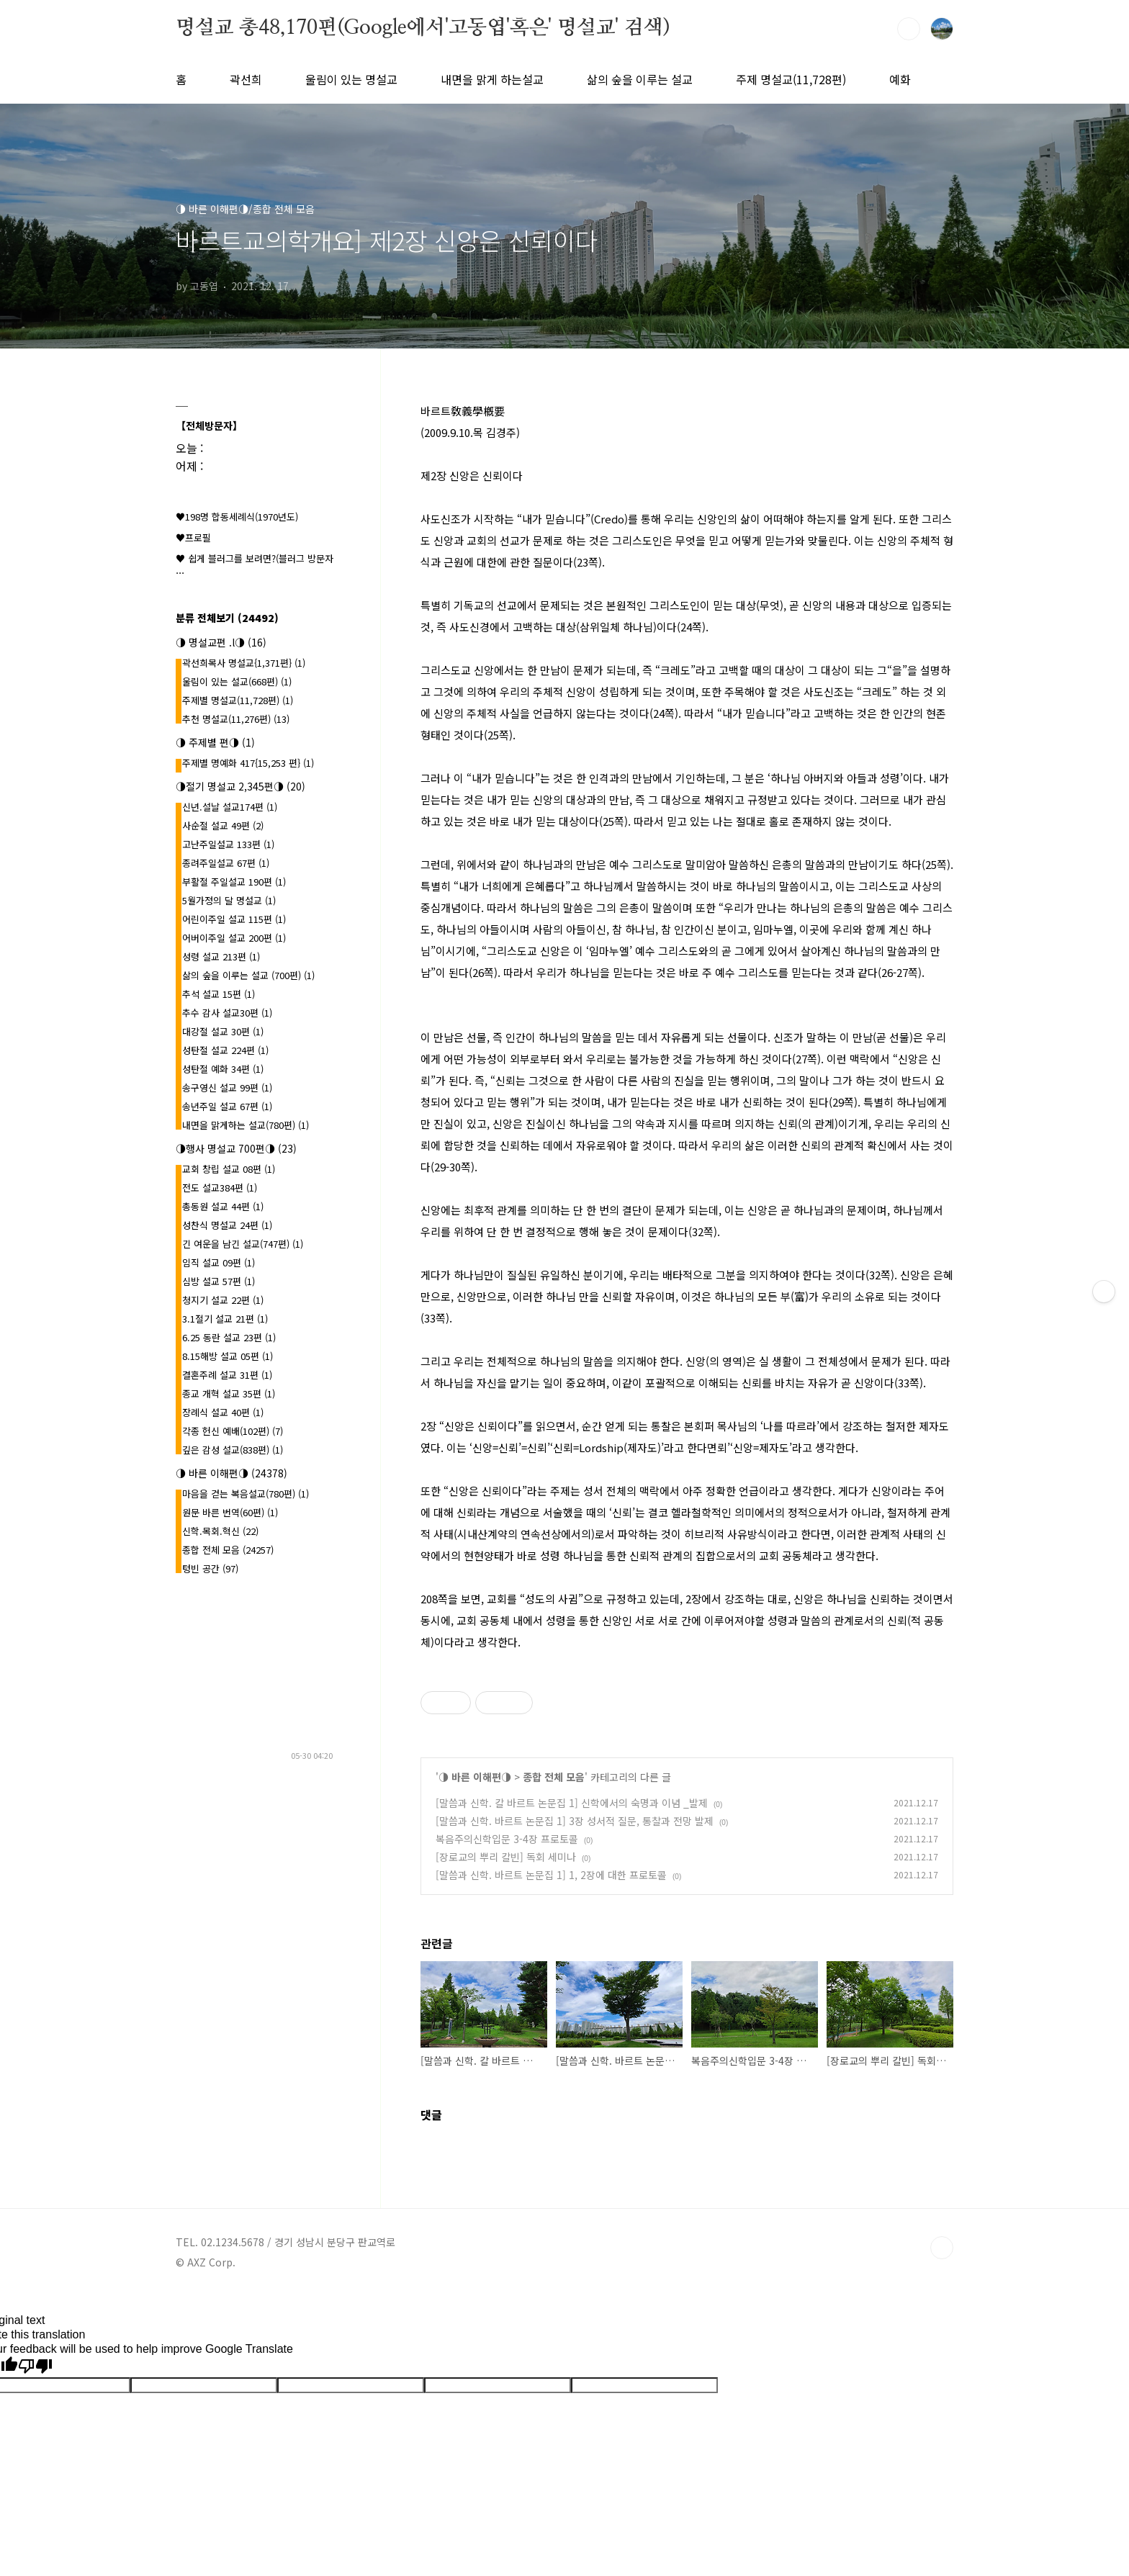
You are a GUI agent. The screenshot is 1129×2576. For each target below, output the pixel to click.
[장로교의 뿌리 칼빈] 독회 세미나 (506, 1857)
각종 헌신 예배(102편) (232, 1431)
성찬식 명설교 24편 (227, 1225)
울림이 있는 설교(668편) (237, 681)
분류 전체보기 (227, 618)
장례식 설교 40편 (223, 1412)
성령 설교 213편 (221, 956)
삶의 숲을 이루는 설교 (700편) (248, 975)
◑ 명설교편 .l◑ (221, 642)
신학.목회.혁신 (220, 1531)
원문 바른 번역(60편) (230, 1512)
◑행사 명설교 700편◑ (236, 1148)
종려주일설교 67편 (225, 863)
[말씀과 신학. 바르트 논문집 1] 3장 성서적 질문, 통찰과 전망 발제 (575, 1821)
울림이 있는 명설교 (351, 79)
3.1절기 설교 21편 (225, 1318)
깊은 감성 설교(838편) (232, 1449)
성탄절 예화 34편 (223, 1069)
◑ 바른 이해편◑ (474, 1777)
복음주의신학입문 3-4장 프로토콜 (507, 1839)
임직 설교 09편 (218, 1262)
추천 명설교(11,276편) (235, 719)
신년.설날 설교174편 (229, 807)
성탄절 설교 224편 (225, 1050)
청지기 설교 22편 (223, 1300)
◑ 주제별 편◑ (215, 742)
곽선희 (246, 79)
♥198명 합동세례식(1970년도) (237, 516)
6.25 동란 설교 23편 (229, 1337)
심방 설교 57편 (218, 1281)
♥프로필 (193, 537)
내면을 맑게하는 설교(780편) (245, 1125)
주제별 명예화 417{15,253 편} (248, 763)
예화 (900, 79)
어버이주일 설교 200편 (234, 938)
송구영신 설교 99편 (227, 1087)
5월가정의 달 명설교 (229, 900)
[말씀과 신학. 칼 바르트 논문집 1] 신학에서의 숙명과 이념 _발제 (572, 1803)
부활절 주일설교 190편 (234, 881)
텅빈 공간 (210, 1568)
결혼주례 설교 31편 (227, 1375)
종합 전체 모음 (554, 1777)
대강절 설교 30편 (223, 1031)
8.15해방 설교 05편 (227, 1356)
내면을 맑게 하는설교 (492, 79)
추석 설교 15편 (218, 994)
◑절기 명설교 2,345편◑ (240, 786)
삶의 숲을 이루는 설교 (640, 79)
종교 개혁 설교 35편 (228, 1393)
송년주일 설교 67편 (227, 1106)
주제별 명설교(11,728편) (237, 700)
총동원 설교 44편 (223, 1206)
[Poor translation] (35, 2366)
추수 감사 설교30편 (227, 1012)
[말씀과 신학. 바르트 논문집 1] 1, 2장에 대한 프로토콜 (551, 1875)
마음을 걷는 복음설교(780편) (245, 1493)
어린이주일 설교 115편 (234, 919)
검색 (908, 29)
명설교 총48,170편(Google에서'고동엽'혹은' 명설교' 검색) (423, 28)
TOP (941, 2247)
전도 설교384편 (219, 1187)
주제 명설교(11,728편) (791, 79)
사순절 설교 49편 (223, 825)
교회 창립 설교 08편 (228, 1169)
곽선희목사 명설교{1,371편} (243, 663)
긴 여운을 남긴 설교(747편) (242, 1244)
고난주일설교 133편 (228, 844)
